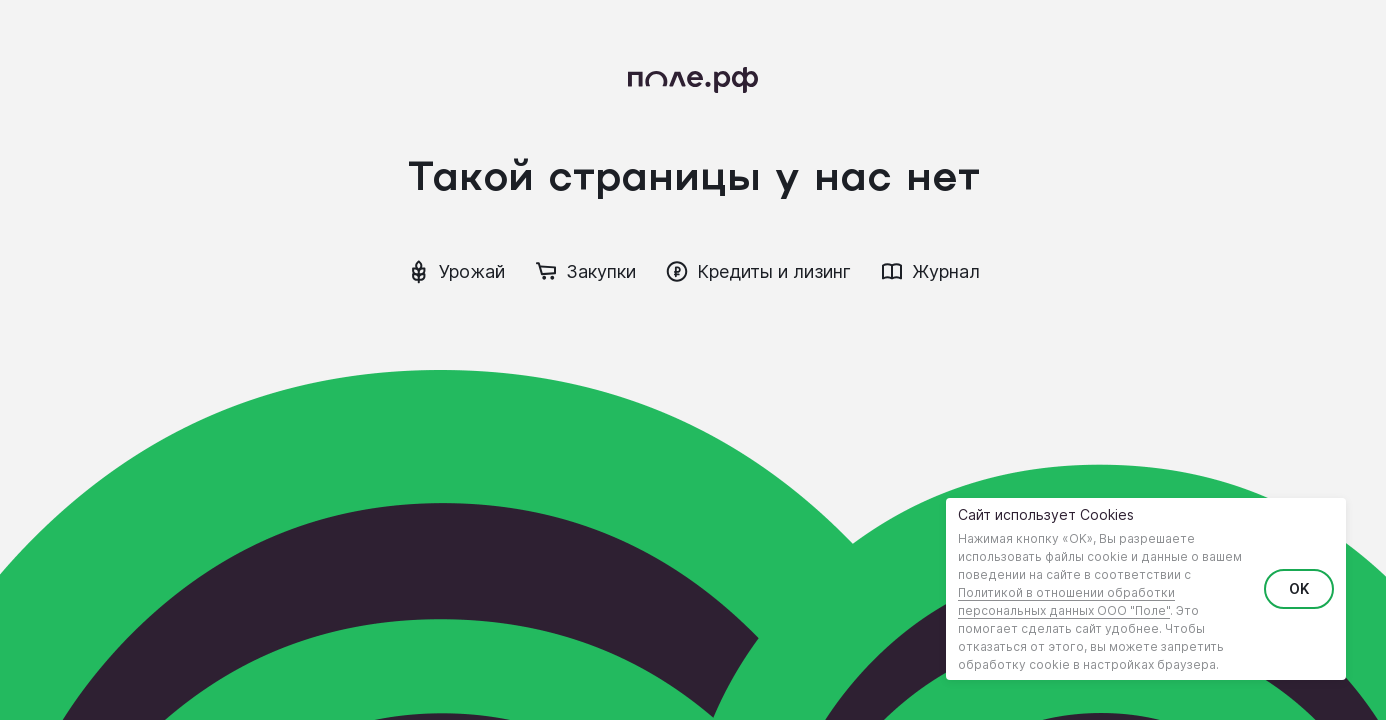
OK (1299, 588)
